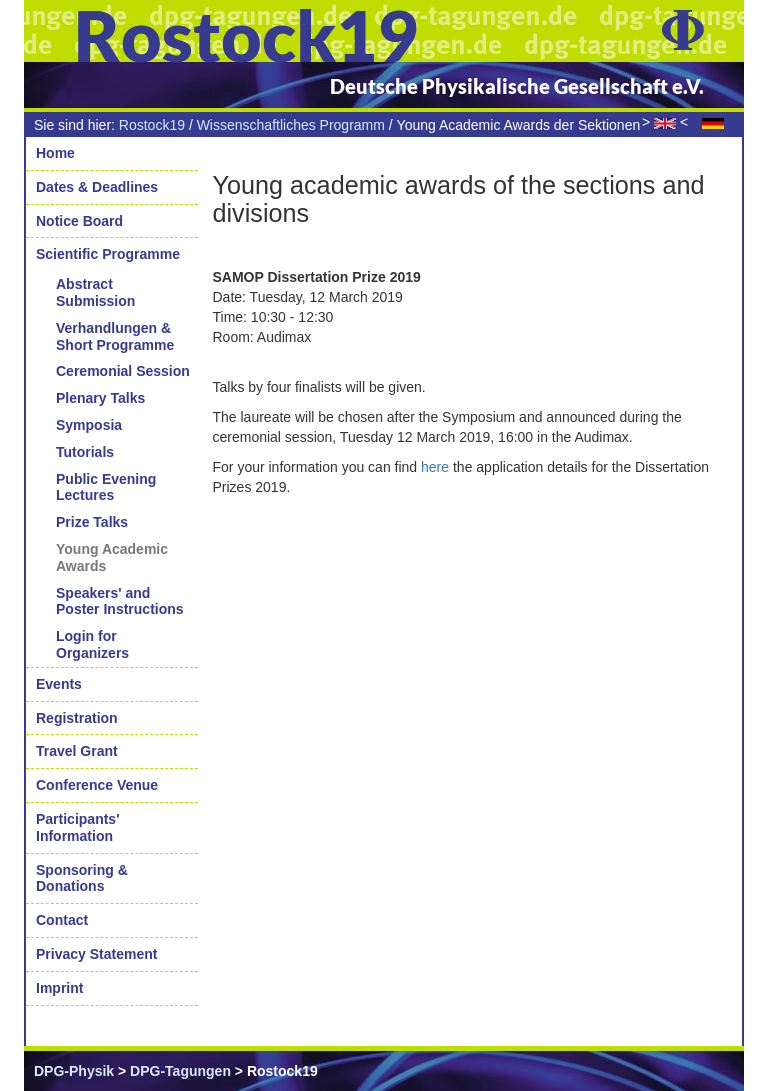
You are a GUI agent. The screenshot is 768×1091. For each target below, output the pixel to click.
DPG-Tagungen (180, 1071)
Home (55, 153)
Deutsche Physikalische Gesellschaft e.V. (517, 86)
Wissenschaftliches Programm (291, 125)
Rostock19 (152, 125)
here (435, 467)
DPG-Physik (74, 1071)
